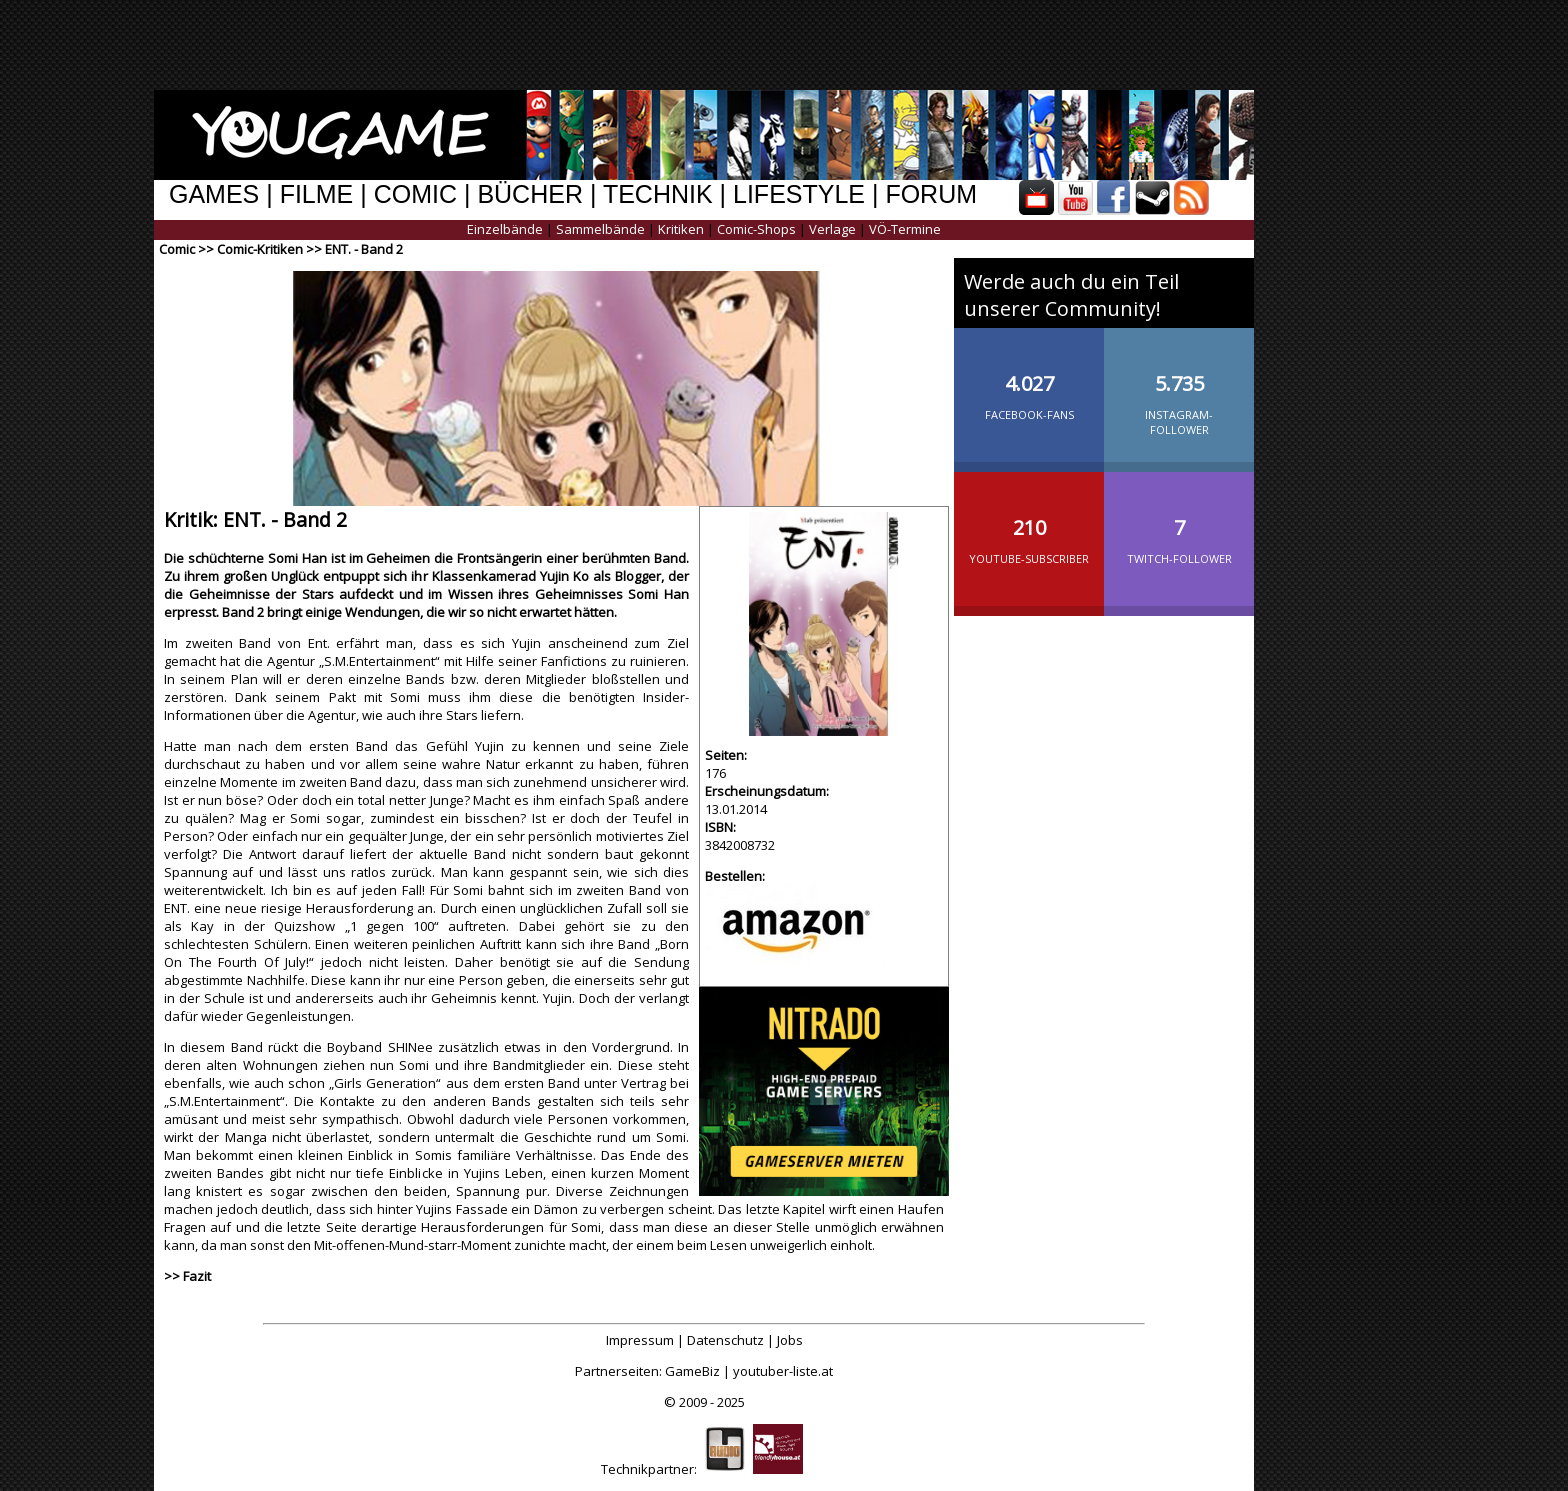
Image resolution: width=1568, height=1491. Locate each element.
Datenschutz (725, 1340)
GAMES (214, 194)
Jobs (790, 1340)
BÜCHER (530, 194)
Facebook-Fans (1029, 381)
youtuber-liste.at (783, 1371)
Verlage (832, 229)
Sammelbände (600, 229)
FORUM (931, 194)
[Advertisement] (769, 45)
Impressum (640, 1340)
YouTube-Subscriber (1029, 525)
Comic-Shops (756, 229)
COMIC (415, 194)
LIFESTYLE (799, 194)
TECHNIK (658, 194)
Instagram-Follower (1179, 388)
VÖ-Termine (905, 229)
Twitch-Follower (1179, 525)
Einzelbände (505, 229)
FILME (317, 194)
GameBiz (692, 1371)
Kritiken (681, 229)
